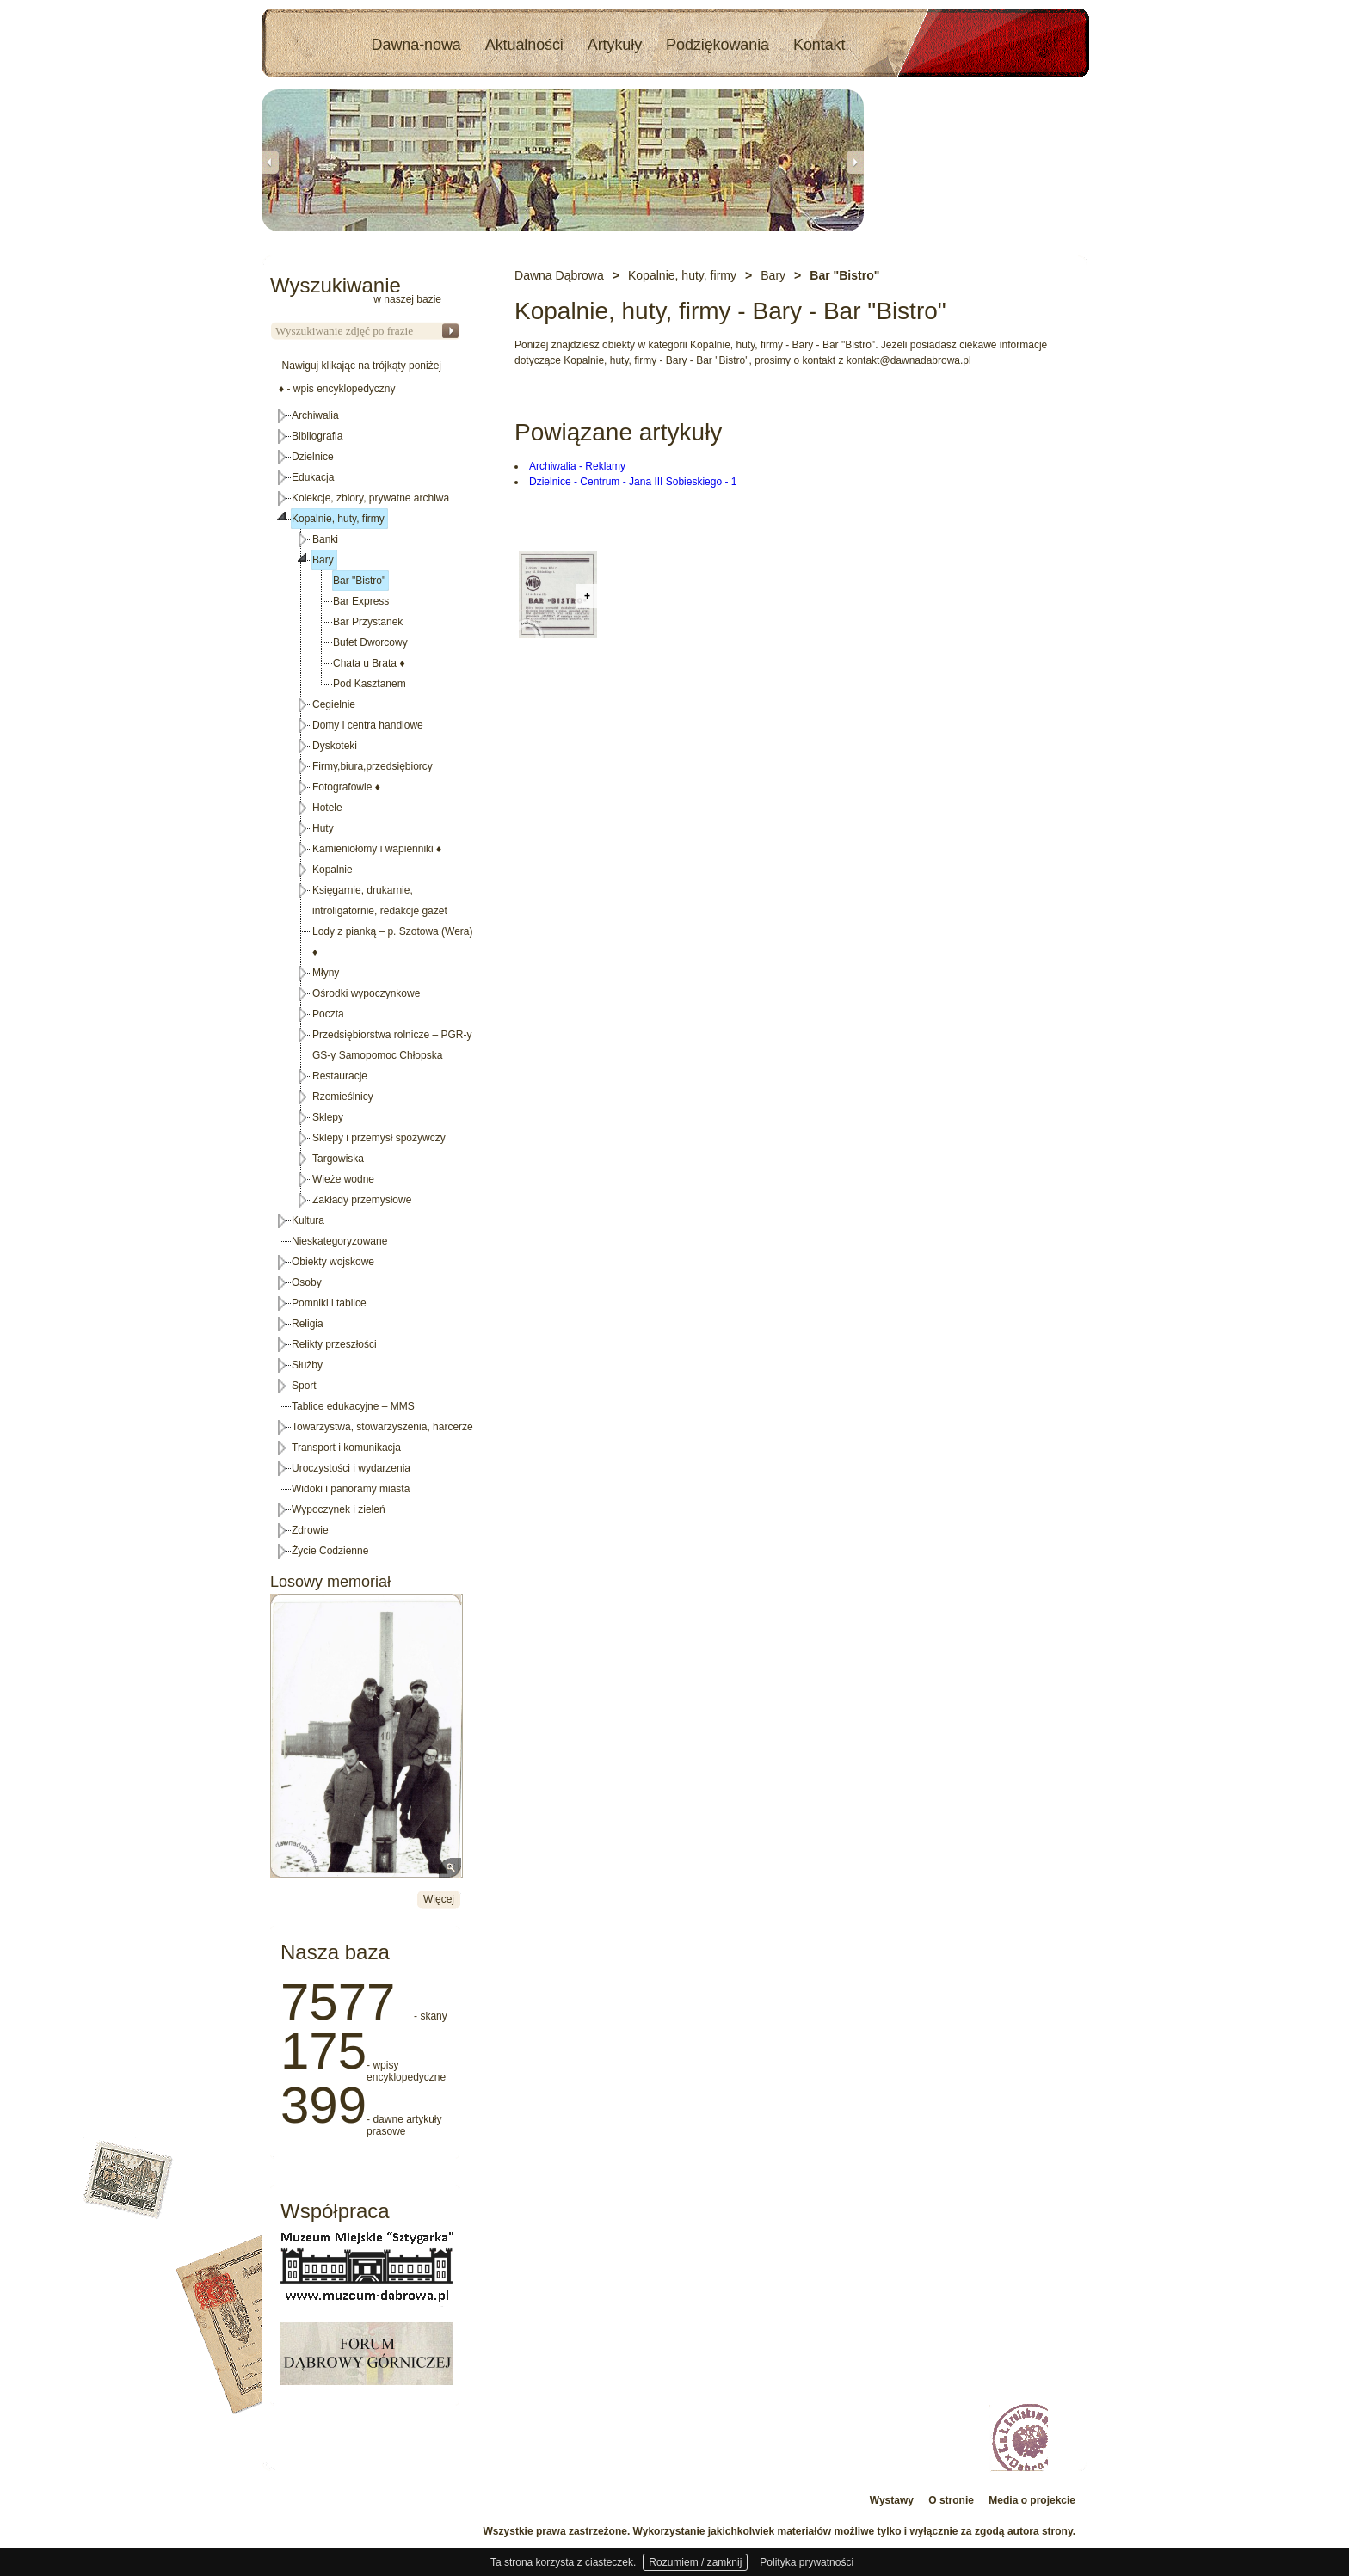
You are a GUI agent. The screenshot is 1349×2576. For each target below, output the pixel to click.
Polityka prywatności (806, 2562)
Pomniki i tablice (329, 1303)
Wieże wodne (343, 1179)
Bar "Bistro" (359, 581)
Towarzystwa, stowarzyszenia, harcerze (382, 1427)
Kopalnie (332, 870)
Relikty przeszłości (334, 1344)
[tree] (365, 983)
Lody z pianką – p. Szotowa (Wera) (392, 941)
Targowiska (338, 1159)
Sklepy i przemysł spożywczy (379, 1138)
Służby (307, 1365)
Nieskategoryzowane (339, 1241)
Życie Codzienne (330, 1551)
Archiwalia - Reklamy (577, 466)
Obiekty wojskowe (333, 1262)
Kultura (308, 1220)
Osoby (307, 1282)
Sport (304, 1386)
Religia (307, 1324)
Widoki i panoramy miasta (351, 1489)
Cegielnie (333, 704)
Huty (323, 828)
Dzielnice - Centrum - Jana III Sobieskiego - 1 (632, 482)
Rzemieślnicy (342, 1097)
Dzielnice (313, 457)
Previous (270, 162)
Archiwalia (315, 415)
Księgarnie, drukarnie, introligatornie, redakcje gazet (379, 900)
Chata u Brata (369, 663)
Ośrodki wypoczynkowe (366, 993)
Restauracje (339, 1076)
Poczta (328, 1014)
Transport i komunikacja (346, 1448)
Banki (325, 539)
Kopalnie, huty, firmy (338, 519)
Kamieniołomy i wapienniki (376, 849)
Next (855, 162)
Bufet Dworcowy (370, 642)
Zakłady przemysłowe (361, 1200)
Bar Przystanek (368, 622)
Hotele (327, 808)
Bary (323, 560)
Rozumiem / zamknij (695, 2562)
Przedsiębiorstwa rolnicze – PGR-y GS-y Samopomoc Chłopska (391, 1045)
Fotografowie (346, 787)
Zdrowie (310, 1530)
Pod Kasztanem (369, 684)
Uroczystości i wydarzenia (351, 1468)
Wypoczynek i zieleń (338, 1509)
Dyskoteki (334, 746)
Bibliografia (317, 436)
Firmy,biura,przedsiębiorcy (372, 766)
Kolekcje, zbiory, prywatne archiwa (370, 498)
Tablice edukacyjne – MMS (353, 1406)
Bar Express (361, 601)
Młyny (325, 973)
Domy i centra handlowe (367, 725)
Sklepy (327, 1117)
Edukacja (313, 477)
